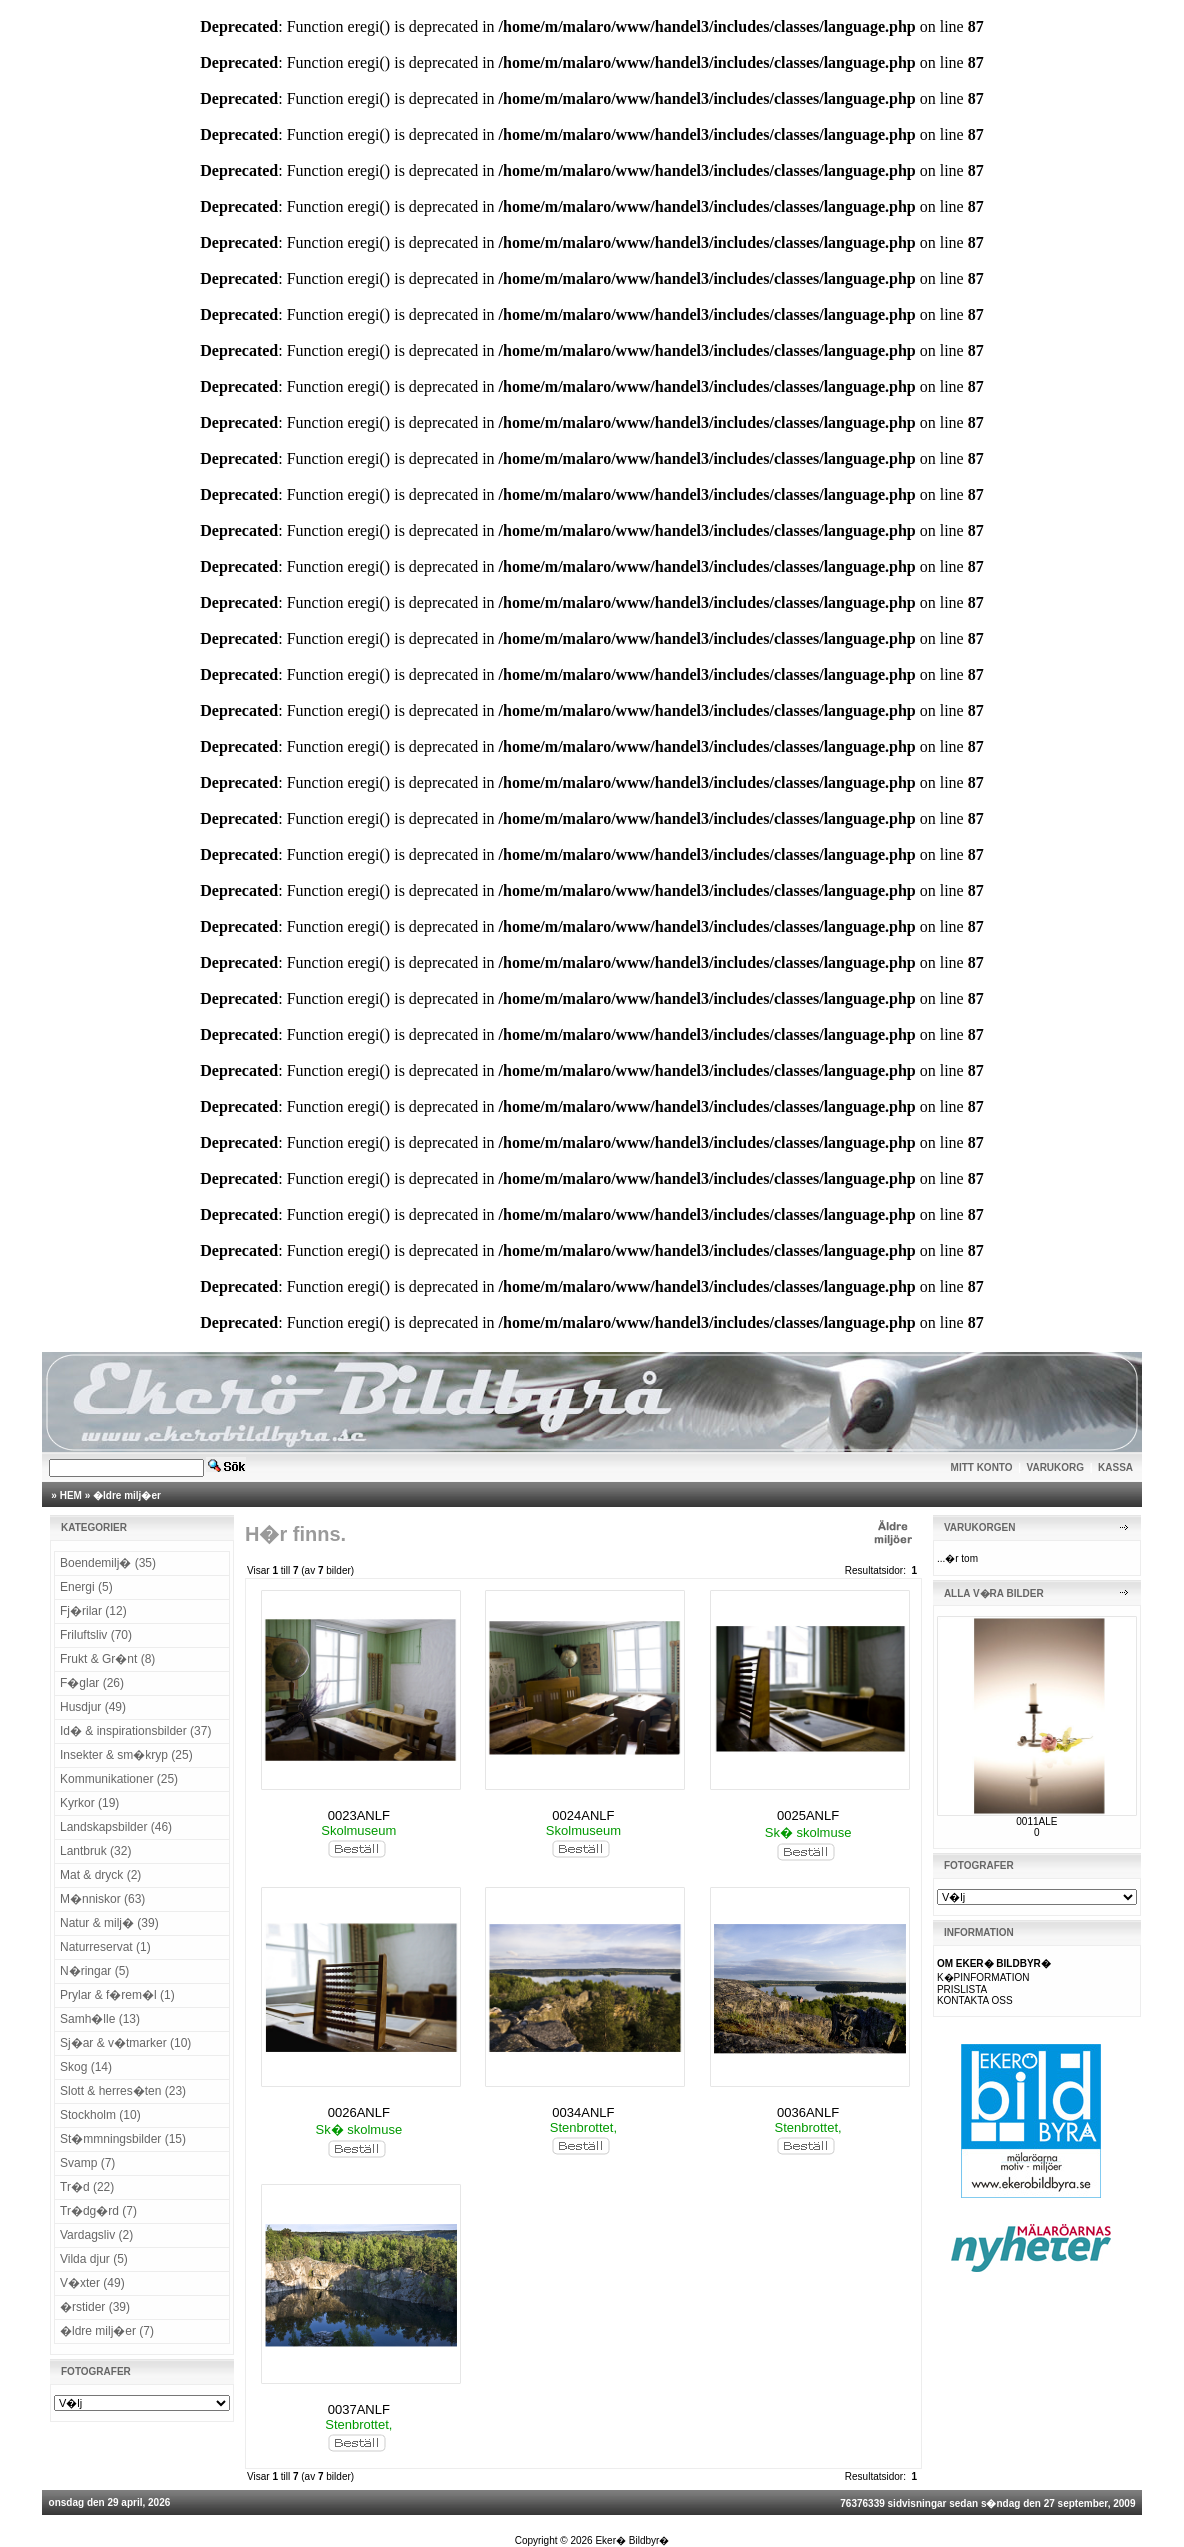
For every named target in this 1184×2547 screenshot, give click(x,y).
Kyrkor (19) (89, 1803)
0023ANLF (359, 1815)
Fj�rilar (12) (93, 1611)
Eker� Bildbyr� (632, 2540)
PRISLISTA (962, 1989)
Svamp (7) (87, 2163)
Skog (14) (86, 2067)
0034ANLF (583, 2112)
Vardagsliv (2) (96, 2235)
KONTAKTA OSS (975, 2000)
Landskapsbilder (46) (116, 1827)
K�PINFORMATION (983, 1977)
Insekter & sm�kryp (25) (126, 1755)
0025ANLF (808, 1815)
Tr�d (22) (87, 2187)
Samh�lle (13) (100, 2019)
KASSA (1115, 1467)
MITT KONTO (982, 1467)
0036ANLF (808, 2112)
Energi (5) (86, 1587)
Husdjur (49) (93, 1707)
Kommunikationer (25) (119, 1779)
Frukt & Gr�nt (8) (107, 1659)
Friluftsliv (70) (96, 1635)
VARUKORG (1056, 1467)
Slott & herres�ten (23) (123, 2091)
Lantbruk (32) (95, 1851)
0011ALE (1036, 1821)
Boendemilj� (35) (108, 1563)
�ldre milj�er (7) (107, 2331)
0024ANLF (583, 1815)
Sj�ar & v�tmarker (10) (125, 2043)
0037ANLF (359, 2409)
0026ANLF (359, 2112)
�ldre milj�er (127, 1495)
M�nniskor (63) (102, 1899)
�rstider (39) (95, 2307)
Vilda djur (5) (94, 2259)
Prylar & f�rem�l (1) (117, 1995)
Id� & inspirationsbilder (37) (135, 1731)
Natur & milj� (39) (109, 1923)
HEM (71, 1495)
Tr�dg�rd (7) (98, 2211)
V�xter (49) (92, 2283)
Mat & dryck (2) (100, 1875)
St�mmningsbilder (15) (123, 2139)
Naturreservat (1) (105, 1947)
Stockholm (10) (100, 2115)
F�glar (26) (92, 1683)
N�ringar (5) (94, 1971)
